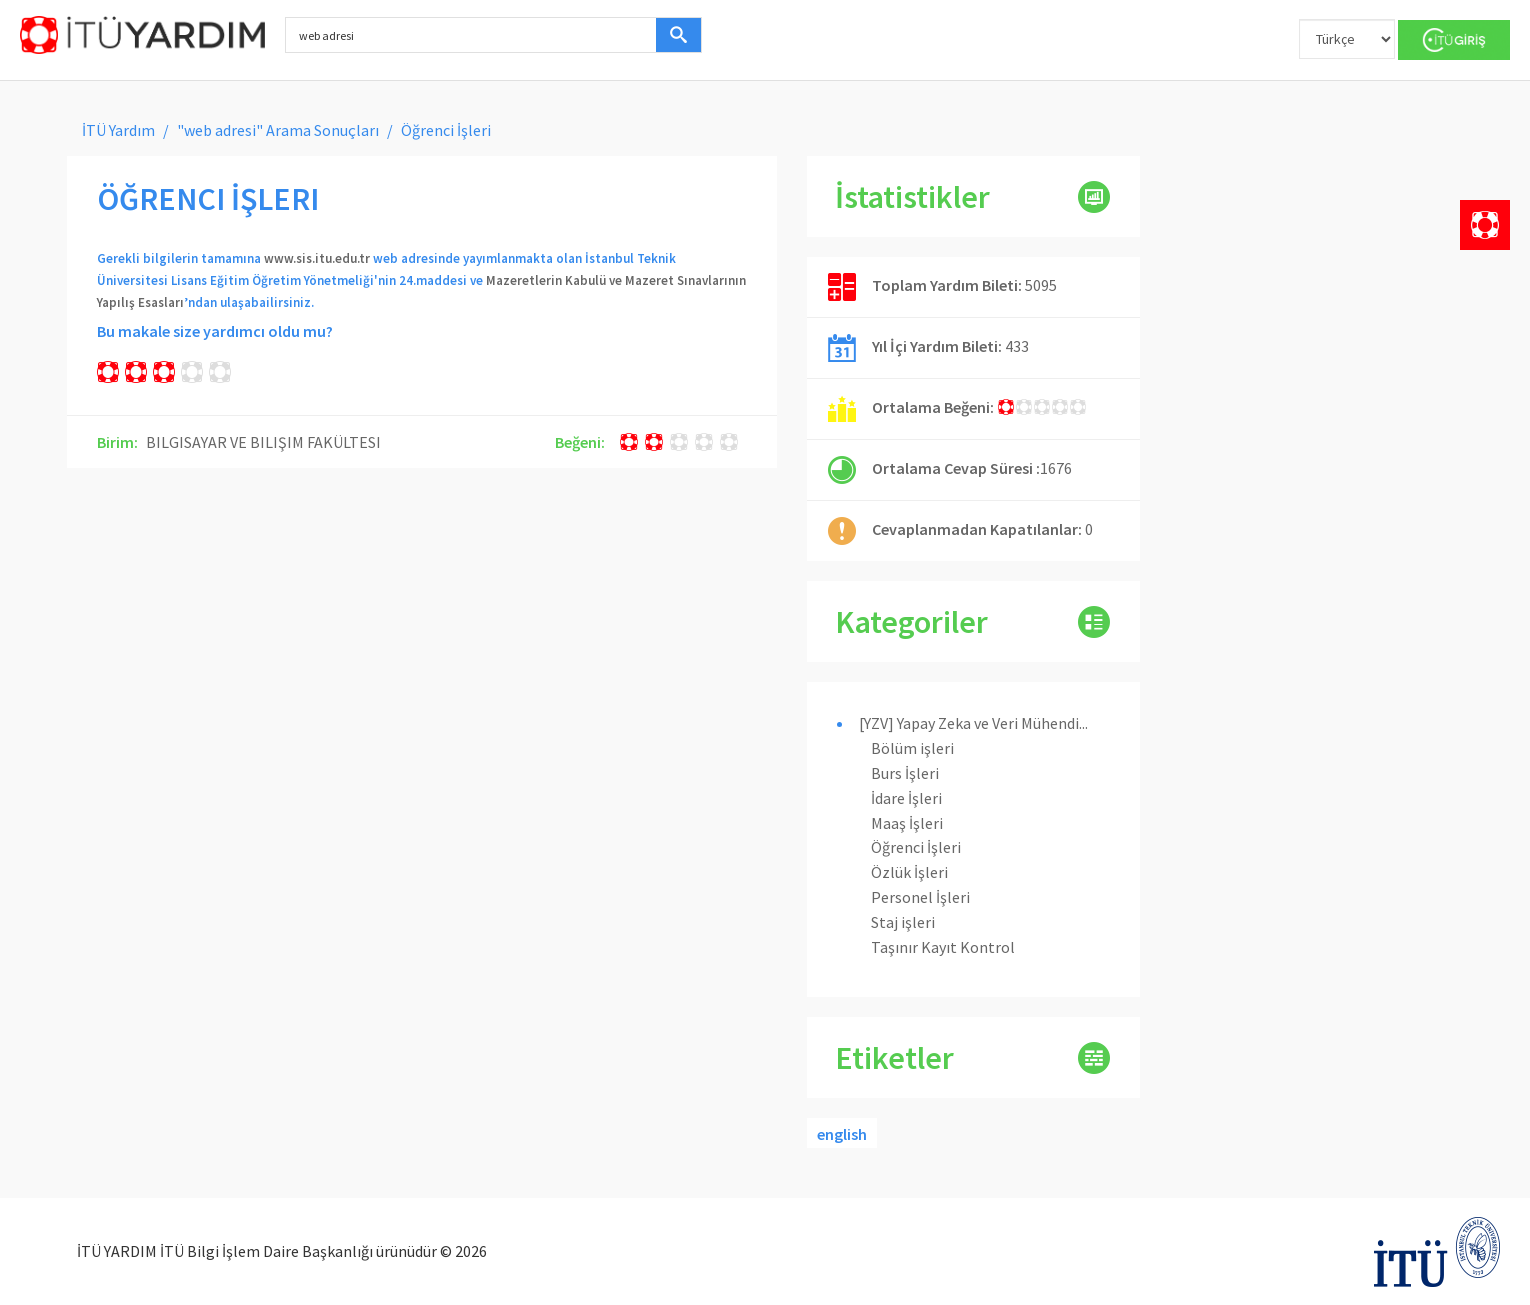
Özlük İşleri (909, 872)
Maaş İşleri (907, 823)
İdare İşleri (906, 798)
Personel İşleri (920, 897)
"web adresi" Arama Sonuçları (278, 130)
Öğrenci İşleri (916, 847)
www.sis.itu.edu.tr (317, 258)
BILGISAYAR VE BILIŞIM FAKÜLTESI (263, 442)
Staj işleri (903, 922)
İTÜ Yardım (118, 130)
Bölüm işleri (912, 748)
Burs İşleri (905, 773)
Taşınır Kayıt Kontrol (943, 947)
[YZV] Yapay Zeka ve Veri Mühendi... (973, 723)
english (842, 1134)
